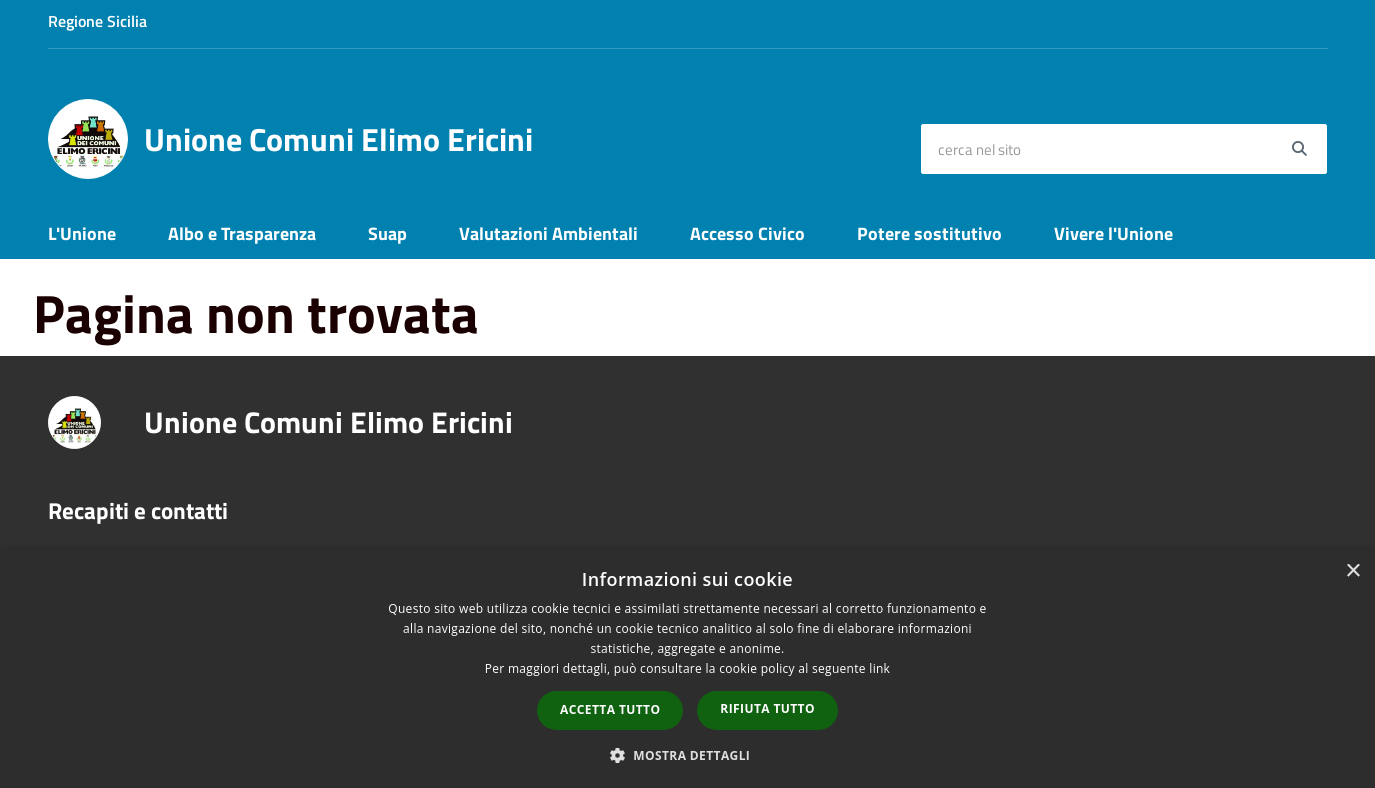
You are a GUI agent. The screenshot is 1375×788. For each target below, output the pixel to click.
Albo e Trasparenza (242, 233)
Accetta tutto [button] (610, 709)
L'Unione (82, 233)
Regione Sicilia (97, 21)
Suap (387, 233)
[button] (688, 754)
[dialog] (687, 669)
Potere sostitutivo (929, 233)
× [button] (1352, 571)
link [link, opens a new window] (879, 668)
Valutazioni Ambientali (548, 233)
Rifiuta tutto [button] (767, 708)
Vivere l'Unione (1113, 233)
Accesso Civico (747, 233)
